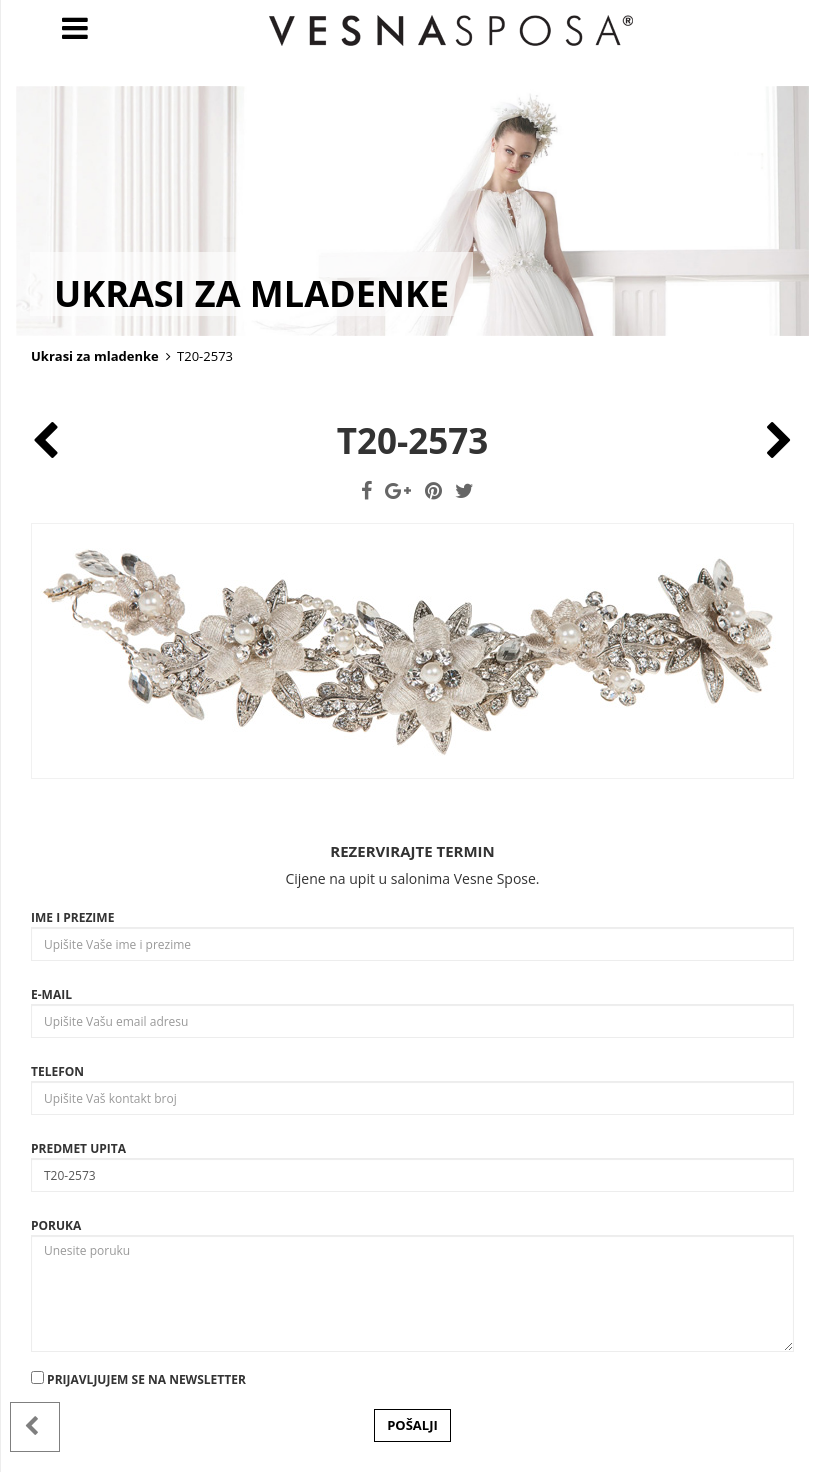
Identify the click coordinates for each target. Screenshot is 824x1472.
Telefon (57, 1071)
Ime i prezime (72, 917)
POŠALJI (412, 1425)
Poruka (56, 1225)
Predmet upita (78, 1148)
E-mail (51, 994)
